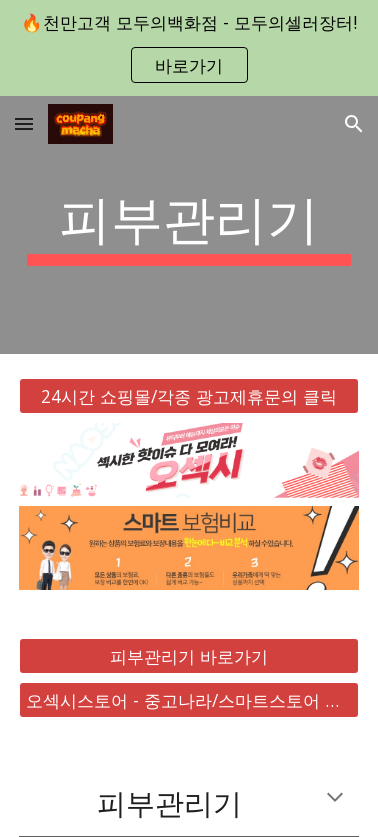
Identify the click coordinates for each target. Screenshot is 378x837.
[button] (24, 123)
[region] (189, 48)
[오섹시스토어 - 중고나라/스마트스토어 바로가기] (189, 700)
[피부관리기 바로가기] (189, 656)
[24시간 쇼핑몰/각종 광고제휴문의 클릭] (189, 396)
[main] (189, 225)
